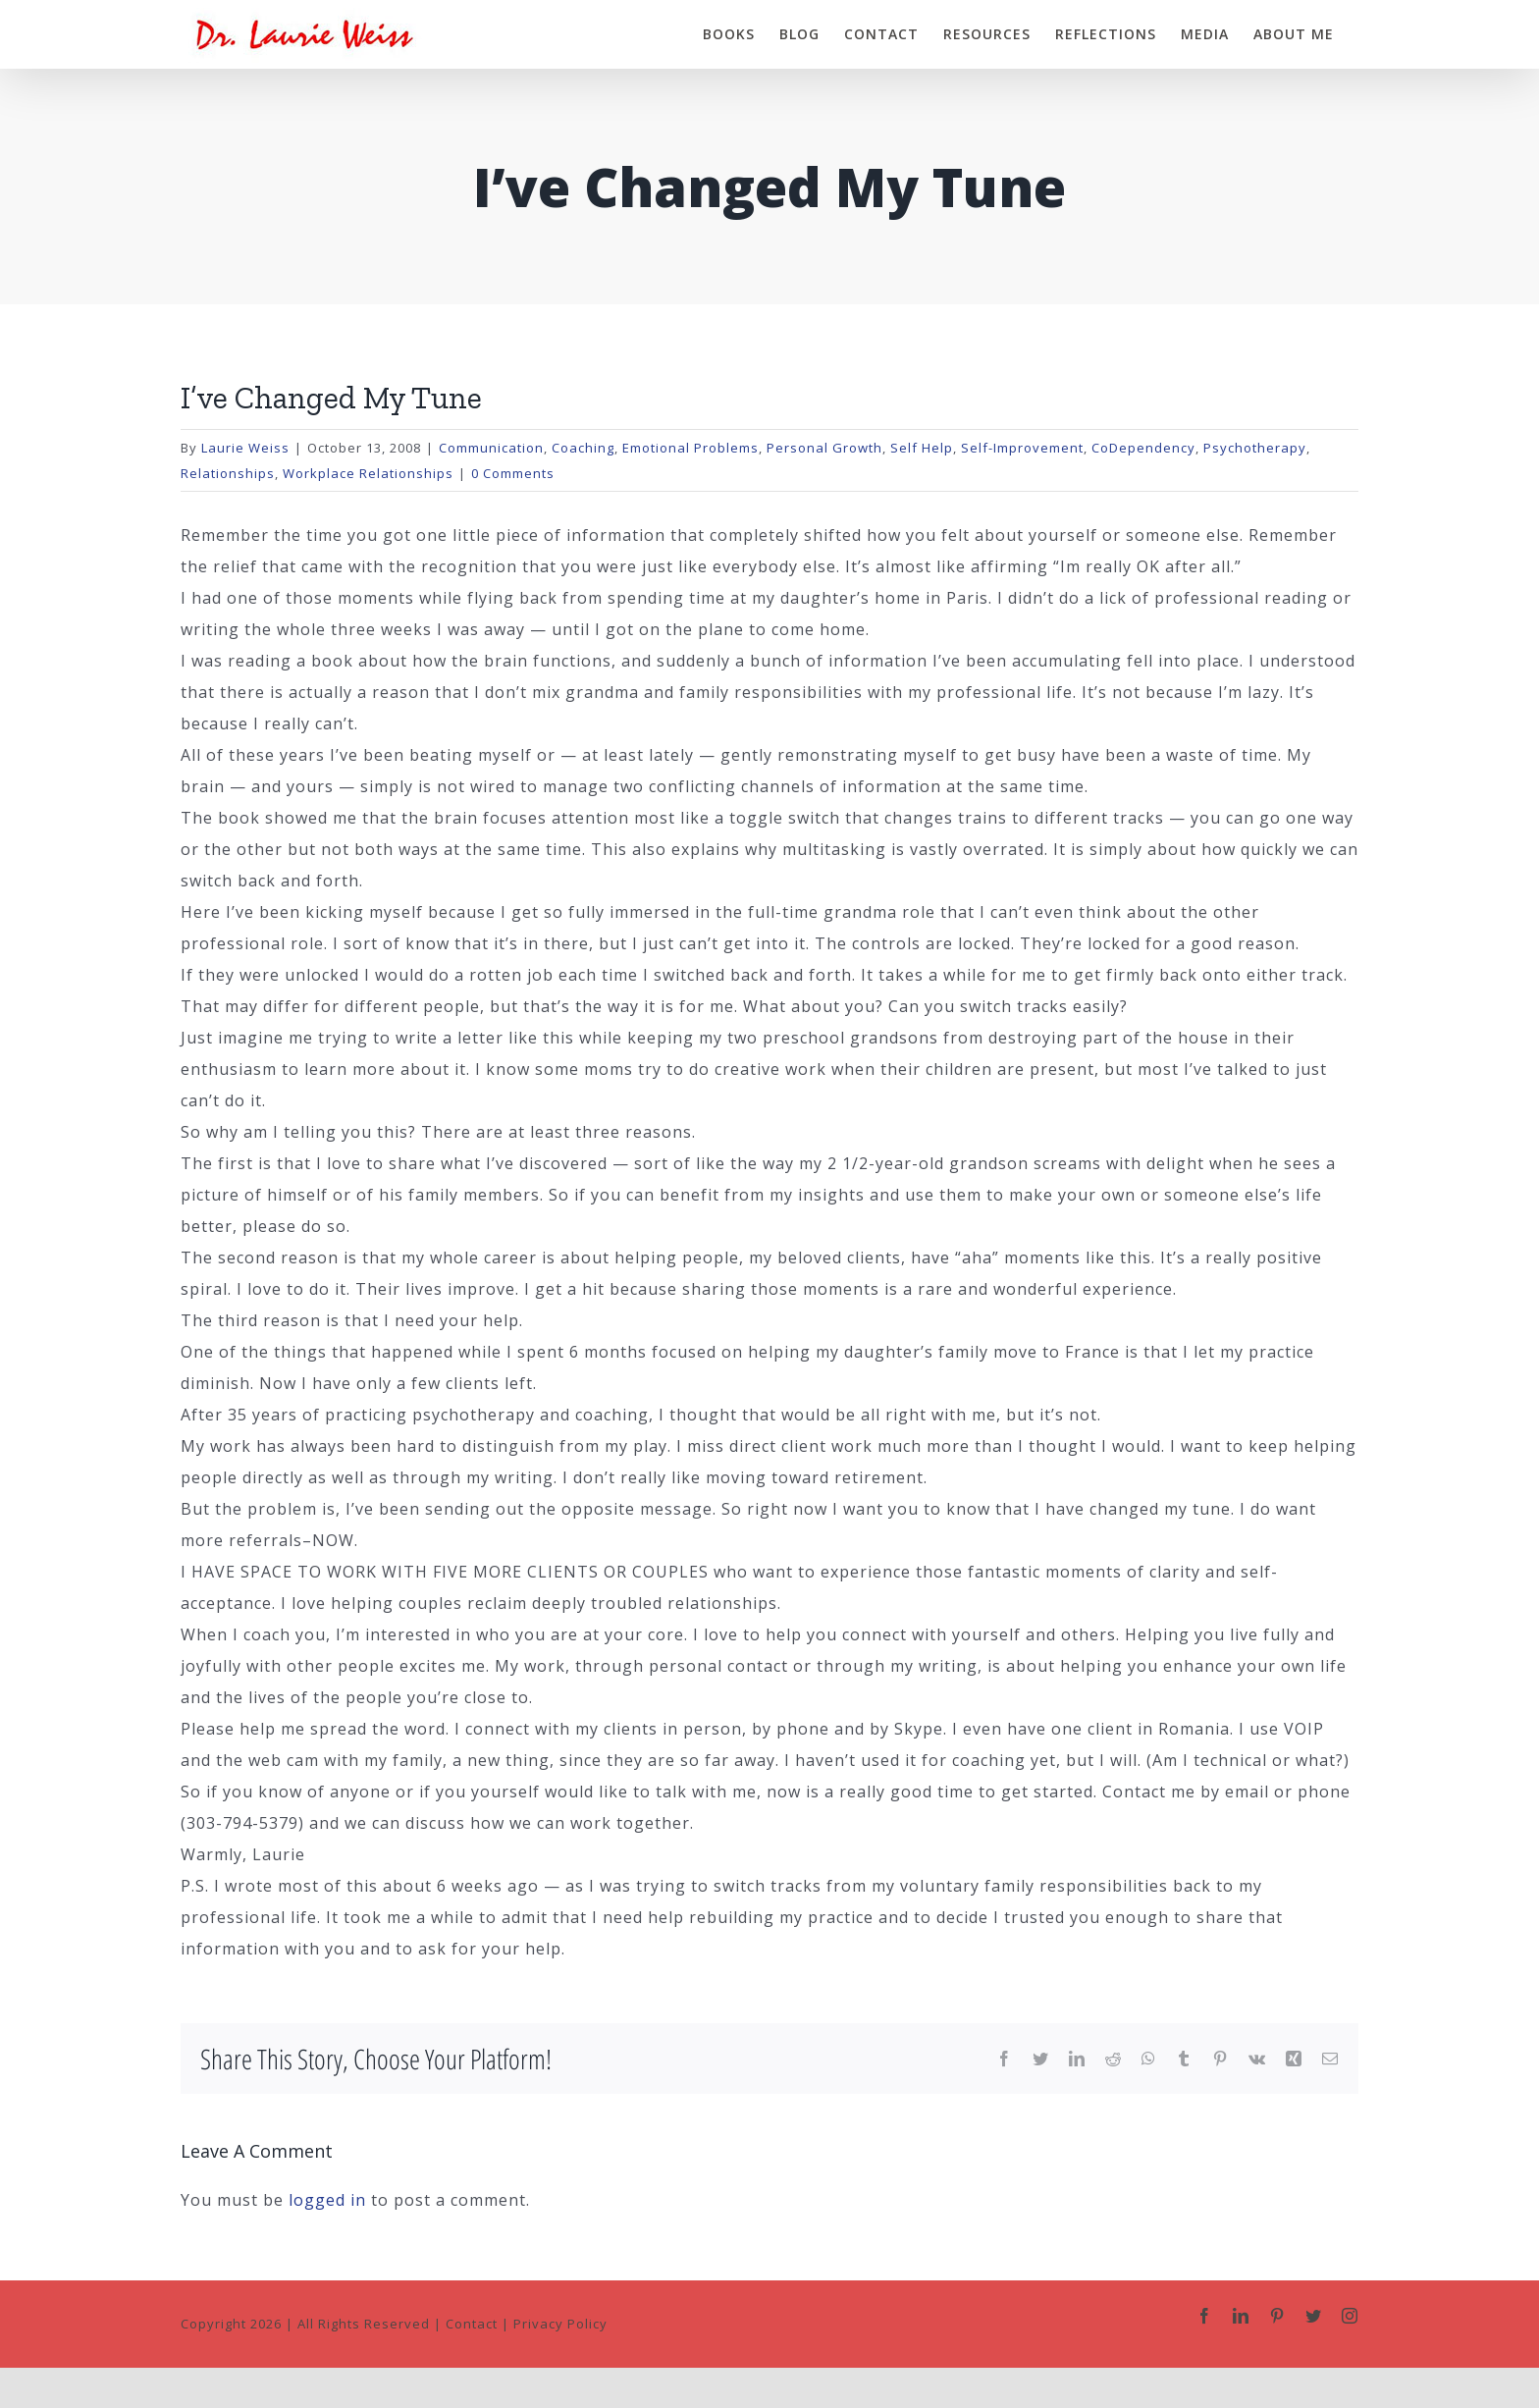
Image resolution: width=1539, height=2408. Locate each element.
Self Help (921, 447)
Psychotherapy (1254, 447)
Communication (491, 447)
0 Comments (513, 473)
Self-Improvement (1022, 447)
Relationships (228, 473)
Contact (472, 2323)
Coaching (583, 447)
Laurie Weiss (245, 447)
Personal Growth (824, 447)
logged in (327, 2200)
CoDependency (1143, 447)
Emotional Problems (690, 447)
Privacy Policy (560, 2323)
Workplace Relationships (368, 473)
